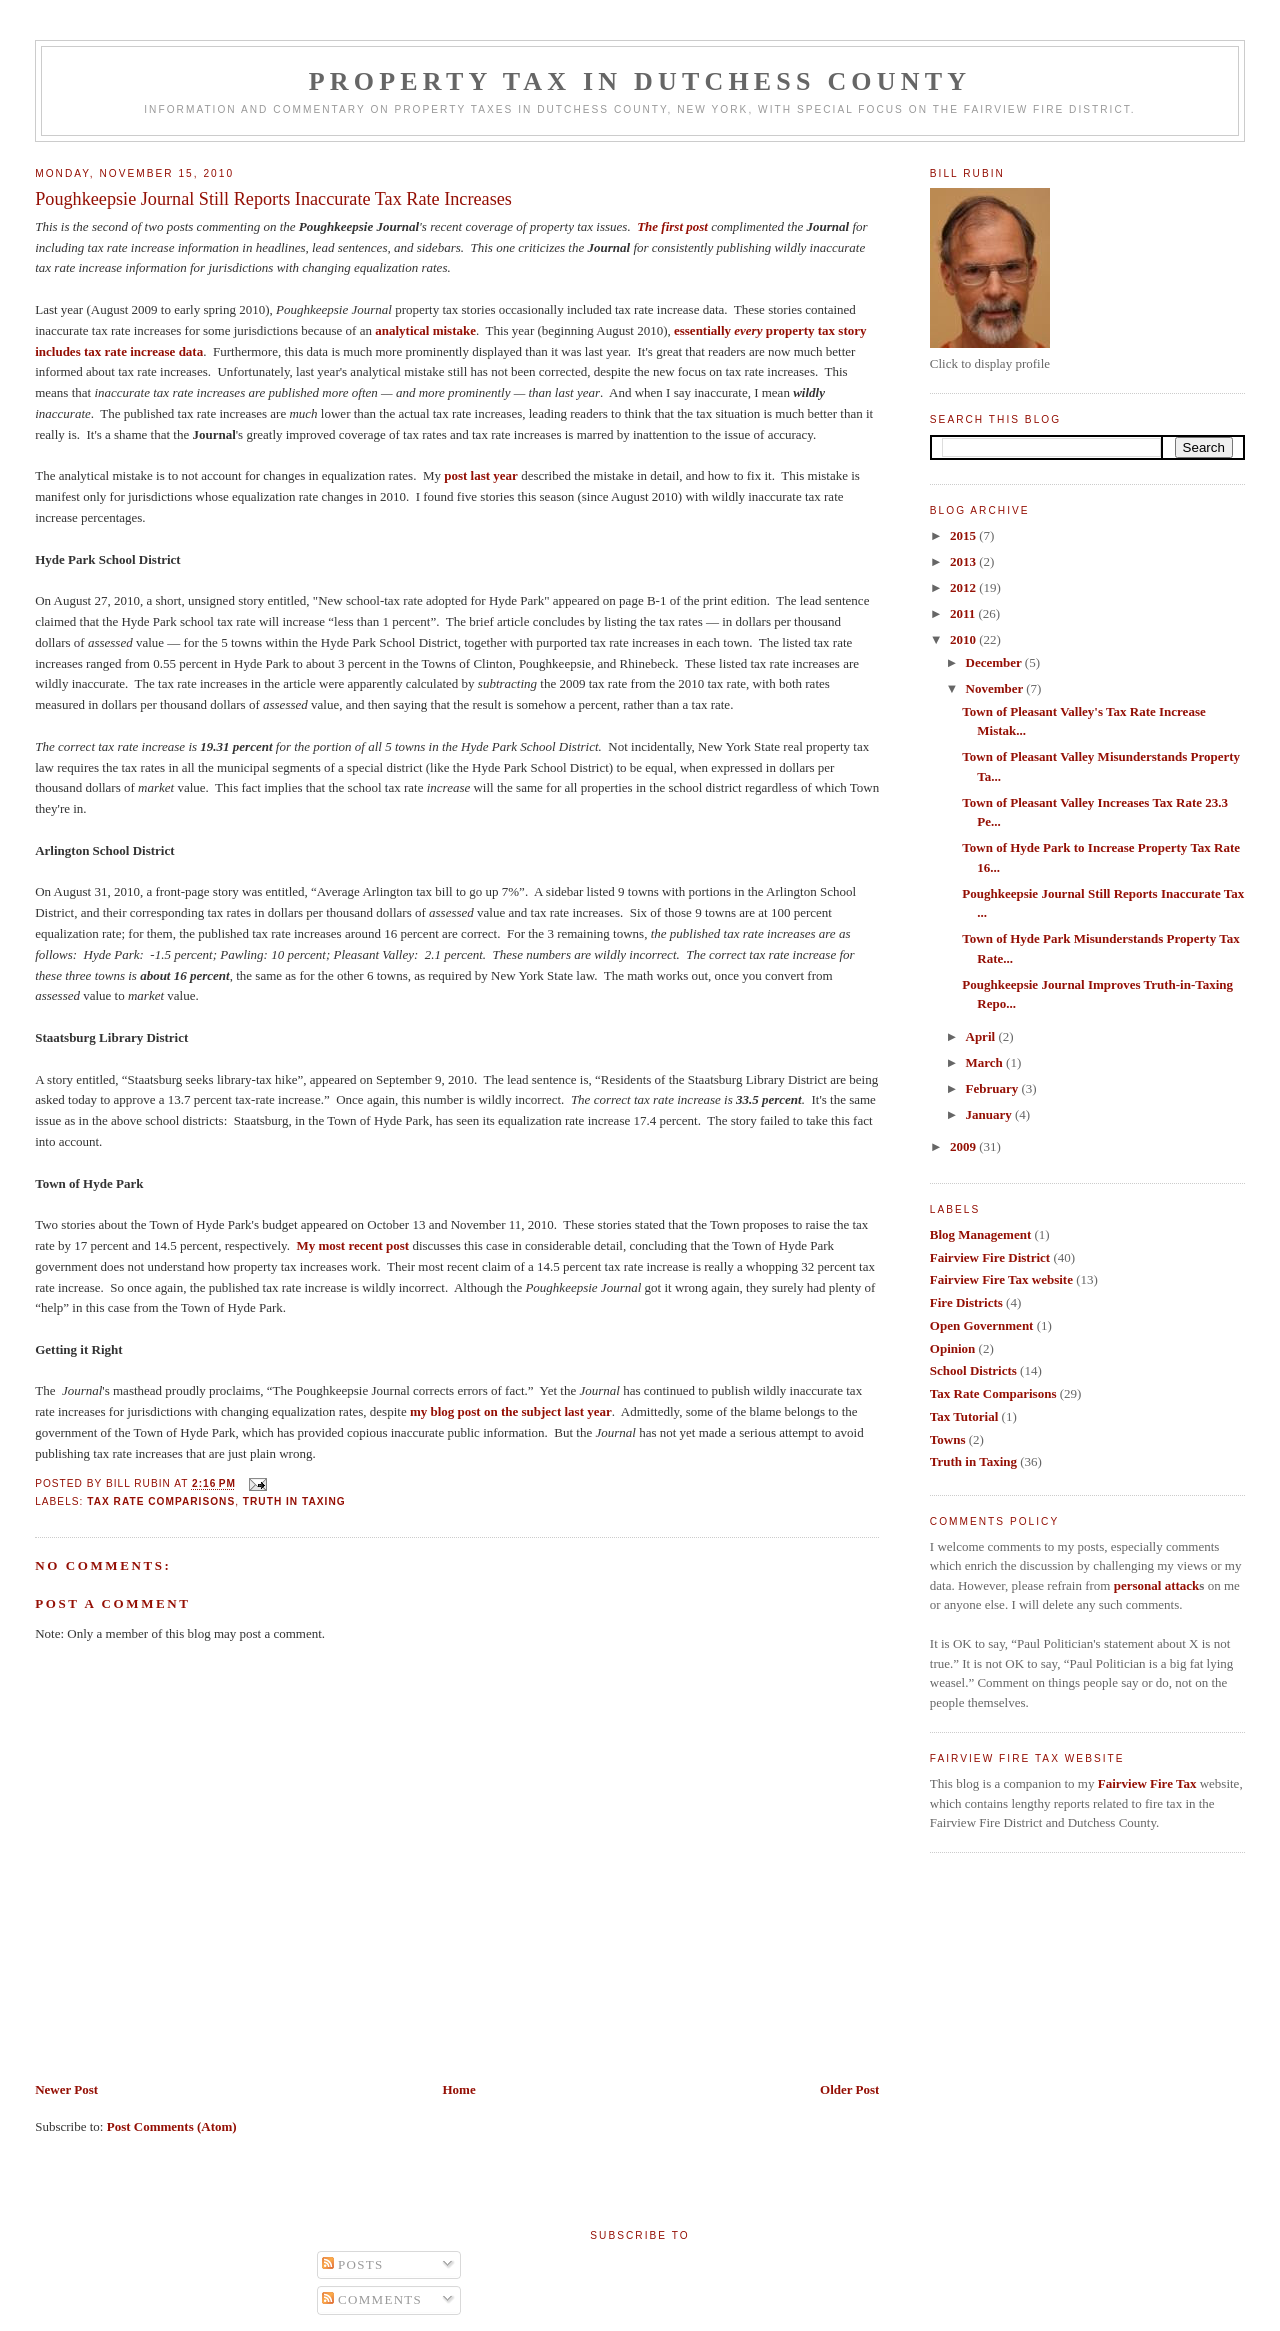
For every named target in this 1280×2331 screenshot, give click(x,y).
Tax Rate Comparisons (161, 1501)
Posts (353, 2264)
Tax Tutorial (964, 1416)
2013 (964, 561)
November (996, 688)
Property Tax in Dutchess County (640, 81)
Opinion (953, 1348)
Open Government (982, 1325)
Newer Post (66, 2089)
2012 (964, 587)
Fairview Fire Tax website (1001, 1279)
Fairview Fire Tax (1147, 1783)
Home (458, 2089)
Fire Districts (966, 1302)
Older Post (849, 2089)
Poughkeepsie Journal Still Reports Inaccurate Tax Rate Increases (273, 199)
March (986, 1062)
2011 (964, 613)
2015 (964, 535)
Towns (948, 1439)
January (990, 1114)
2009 (964, 1146)
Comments (372, 2299)
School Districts (973, 1370)
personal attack (1157, 1585)
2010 (964, 639)
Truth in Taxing (294, 1501)
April (982, 1036)
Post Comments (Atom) (172, 2126)
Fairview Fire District (990, 1257)
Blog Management (980, 1234)
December (995, 662)
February (994, 1088)
